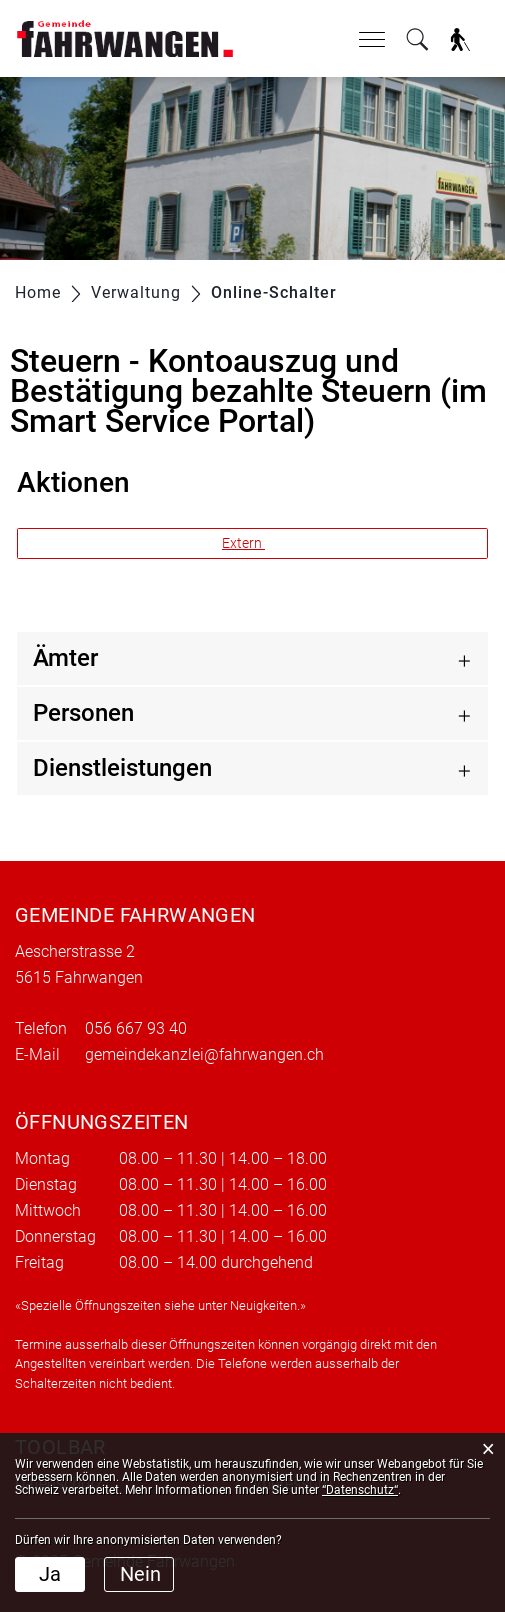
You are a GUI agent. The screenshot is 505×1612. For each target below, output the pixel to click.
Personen (83, 713)
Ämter (65, 658)
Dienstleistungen (122, 768)
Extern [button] (243, 543)
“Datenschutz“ (360, 1490)
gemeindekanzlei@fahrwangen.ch (204, 1054)
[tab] (252, 658)
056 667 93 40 (136, 1028)
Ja (50, 1574)
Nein (140, 1574)
